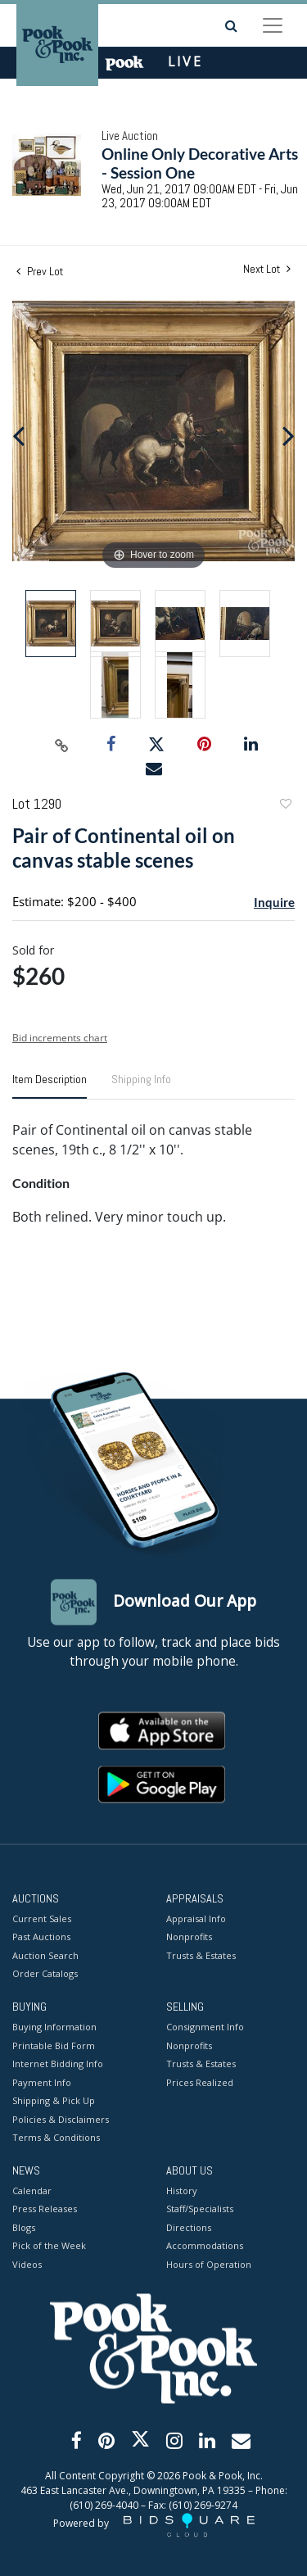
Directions (188, 2227)
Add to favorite (285, 805)
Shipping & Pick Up (53, 2101)
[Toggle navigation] (273, 25)
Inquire (274, 902)
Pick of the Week (49, 2246)
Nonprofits (189, 1937)
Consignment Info (205, 2027)
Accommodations (204, 2246)
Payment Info (41, 2082)
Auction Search (45, 1955)
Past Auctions (41, 1937)
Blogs (23, 2227)
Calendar (32, 2190)
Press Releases (44, 2209)
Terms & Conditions (56, 2138)
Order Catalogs (45, 1974)
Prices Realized (199, 2082)
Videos (27, 2264)
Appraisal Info (196, 1918)
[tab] (49, 1086)
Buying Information (54, 2027)
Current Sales (41, 1918)
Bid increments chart (59, 1038)
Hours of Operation (208, 2264)
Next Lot (267, 269)
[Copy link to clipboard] (61, 745)
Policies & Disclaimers (60, 2119)
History (181, 2190)
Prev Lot (39, 271)
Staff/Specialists (199, 2209)
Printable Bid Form (53, 2045)
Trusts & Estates (201, 1955)
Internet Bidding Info (57, 2064)
